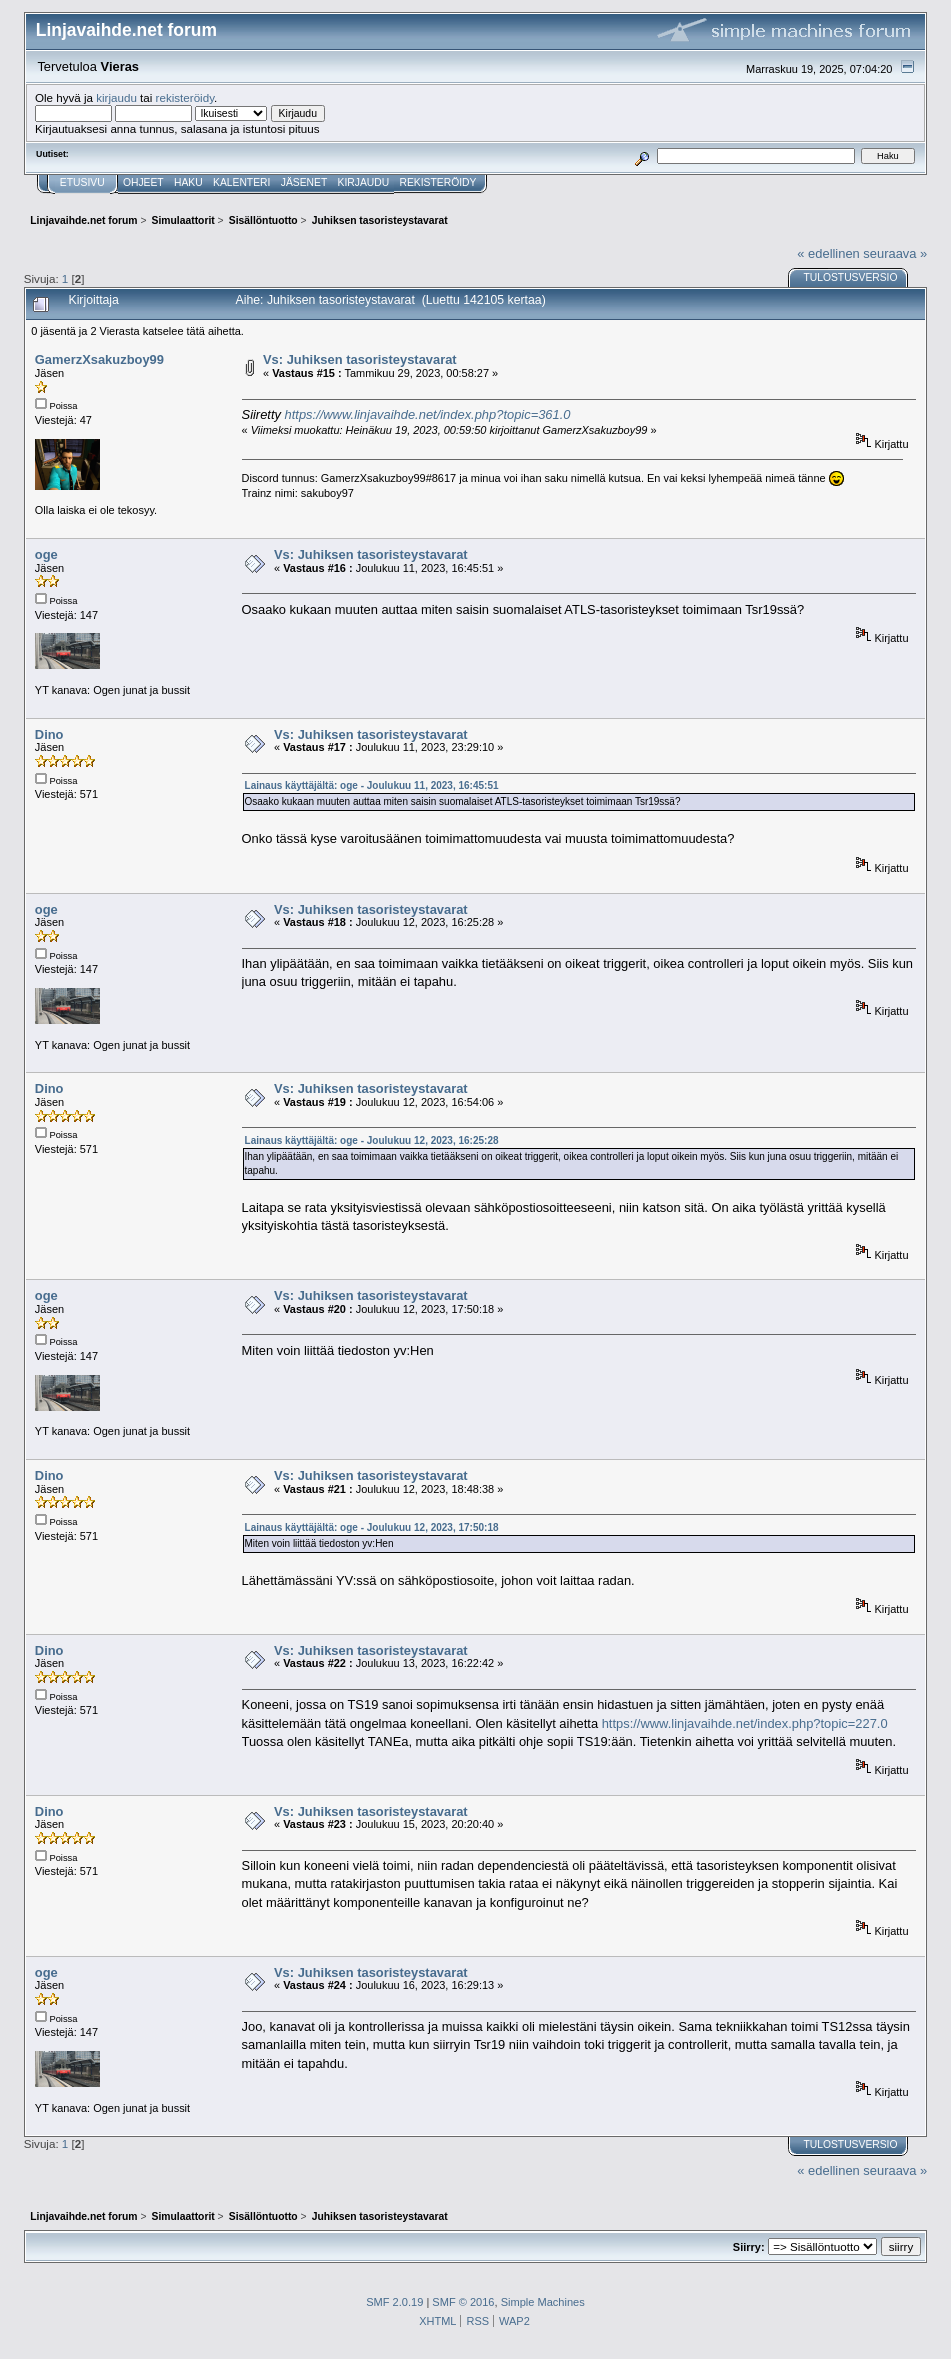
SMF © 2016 (463, 2302)
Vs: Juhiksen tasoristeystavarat (360, 359)
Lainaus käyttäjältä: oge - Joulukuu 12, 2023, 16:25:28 (372, 1140)
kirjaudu (116, 97)
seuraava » (895, 253)
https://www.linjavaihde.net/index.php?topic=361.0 (428, 414)
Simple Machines (543, 2302)
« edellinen (828, 253)
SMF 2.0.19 (394, 2302)
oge (46, 554)
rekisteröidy (185, 97)
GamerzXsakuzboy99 (99, 359)
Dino (49, 734)
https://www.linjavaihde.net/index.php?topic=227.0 (745, 1723)
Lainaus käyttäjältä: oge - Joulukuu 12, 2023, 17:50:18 (372, 1527)
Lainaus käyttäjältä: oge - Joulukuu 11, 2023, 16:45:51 (372, 785)
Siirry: (749, 2247)
